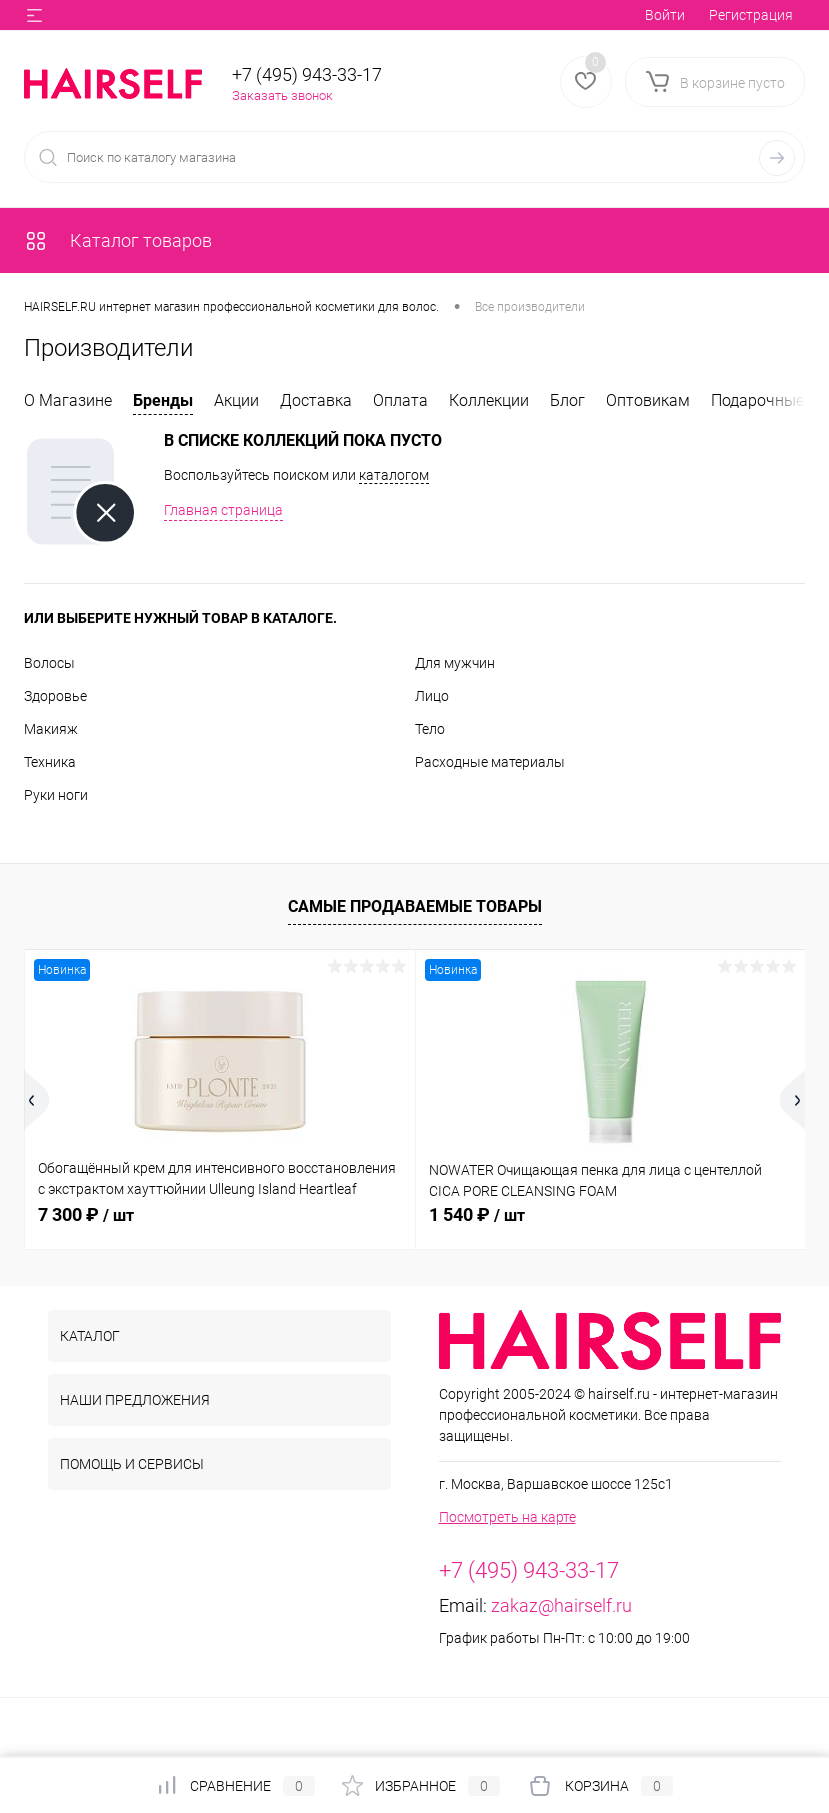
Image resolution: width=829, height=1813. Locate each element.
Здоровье (55, 696)
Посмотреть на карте (507, 1517)
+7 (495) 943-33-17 (307, 74)
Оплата (400, 400)
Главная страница (223, 510)
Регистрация (751, 15)
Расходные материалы (490, 762)
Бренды (163, 400)
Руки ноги (56, 795)
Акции (236, 400)
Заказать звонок (282, 95)
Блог (567, 400)
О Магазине (68, 400)
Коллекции (489, 400)
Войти (665, 15)
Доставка (316, 400)
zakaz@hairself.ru (561, 1605)
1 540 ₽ (477, 1214)
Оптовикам (648, 400)
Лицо (432, 696)
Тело (430, 729)
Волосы (49, 663)
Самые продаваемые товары (415, 906)
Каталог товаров (118, 240)
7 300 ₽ (86, 1214)
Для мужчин (455, 663)
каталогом (394, 475)
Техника (50, 762)
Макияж (51, 729)
